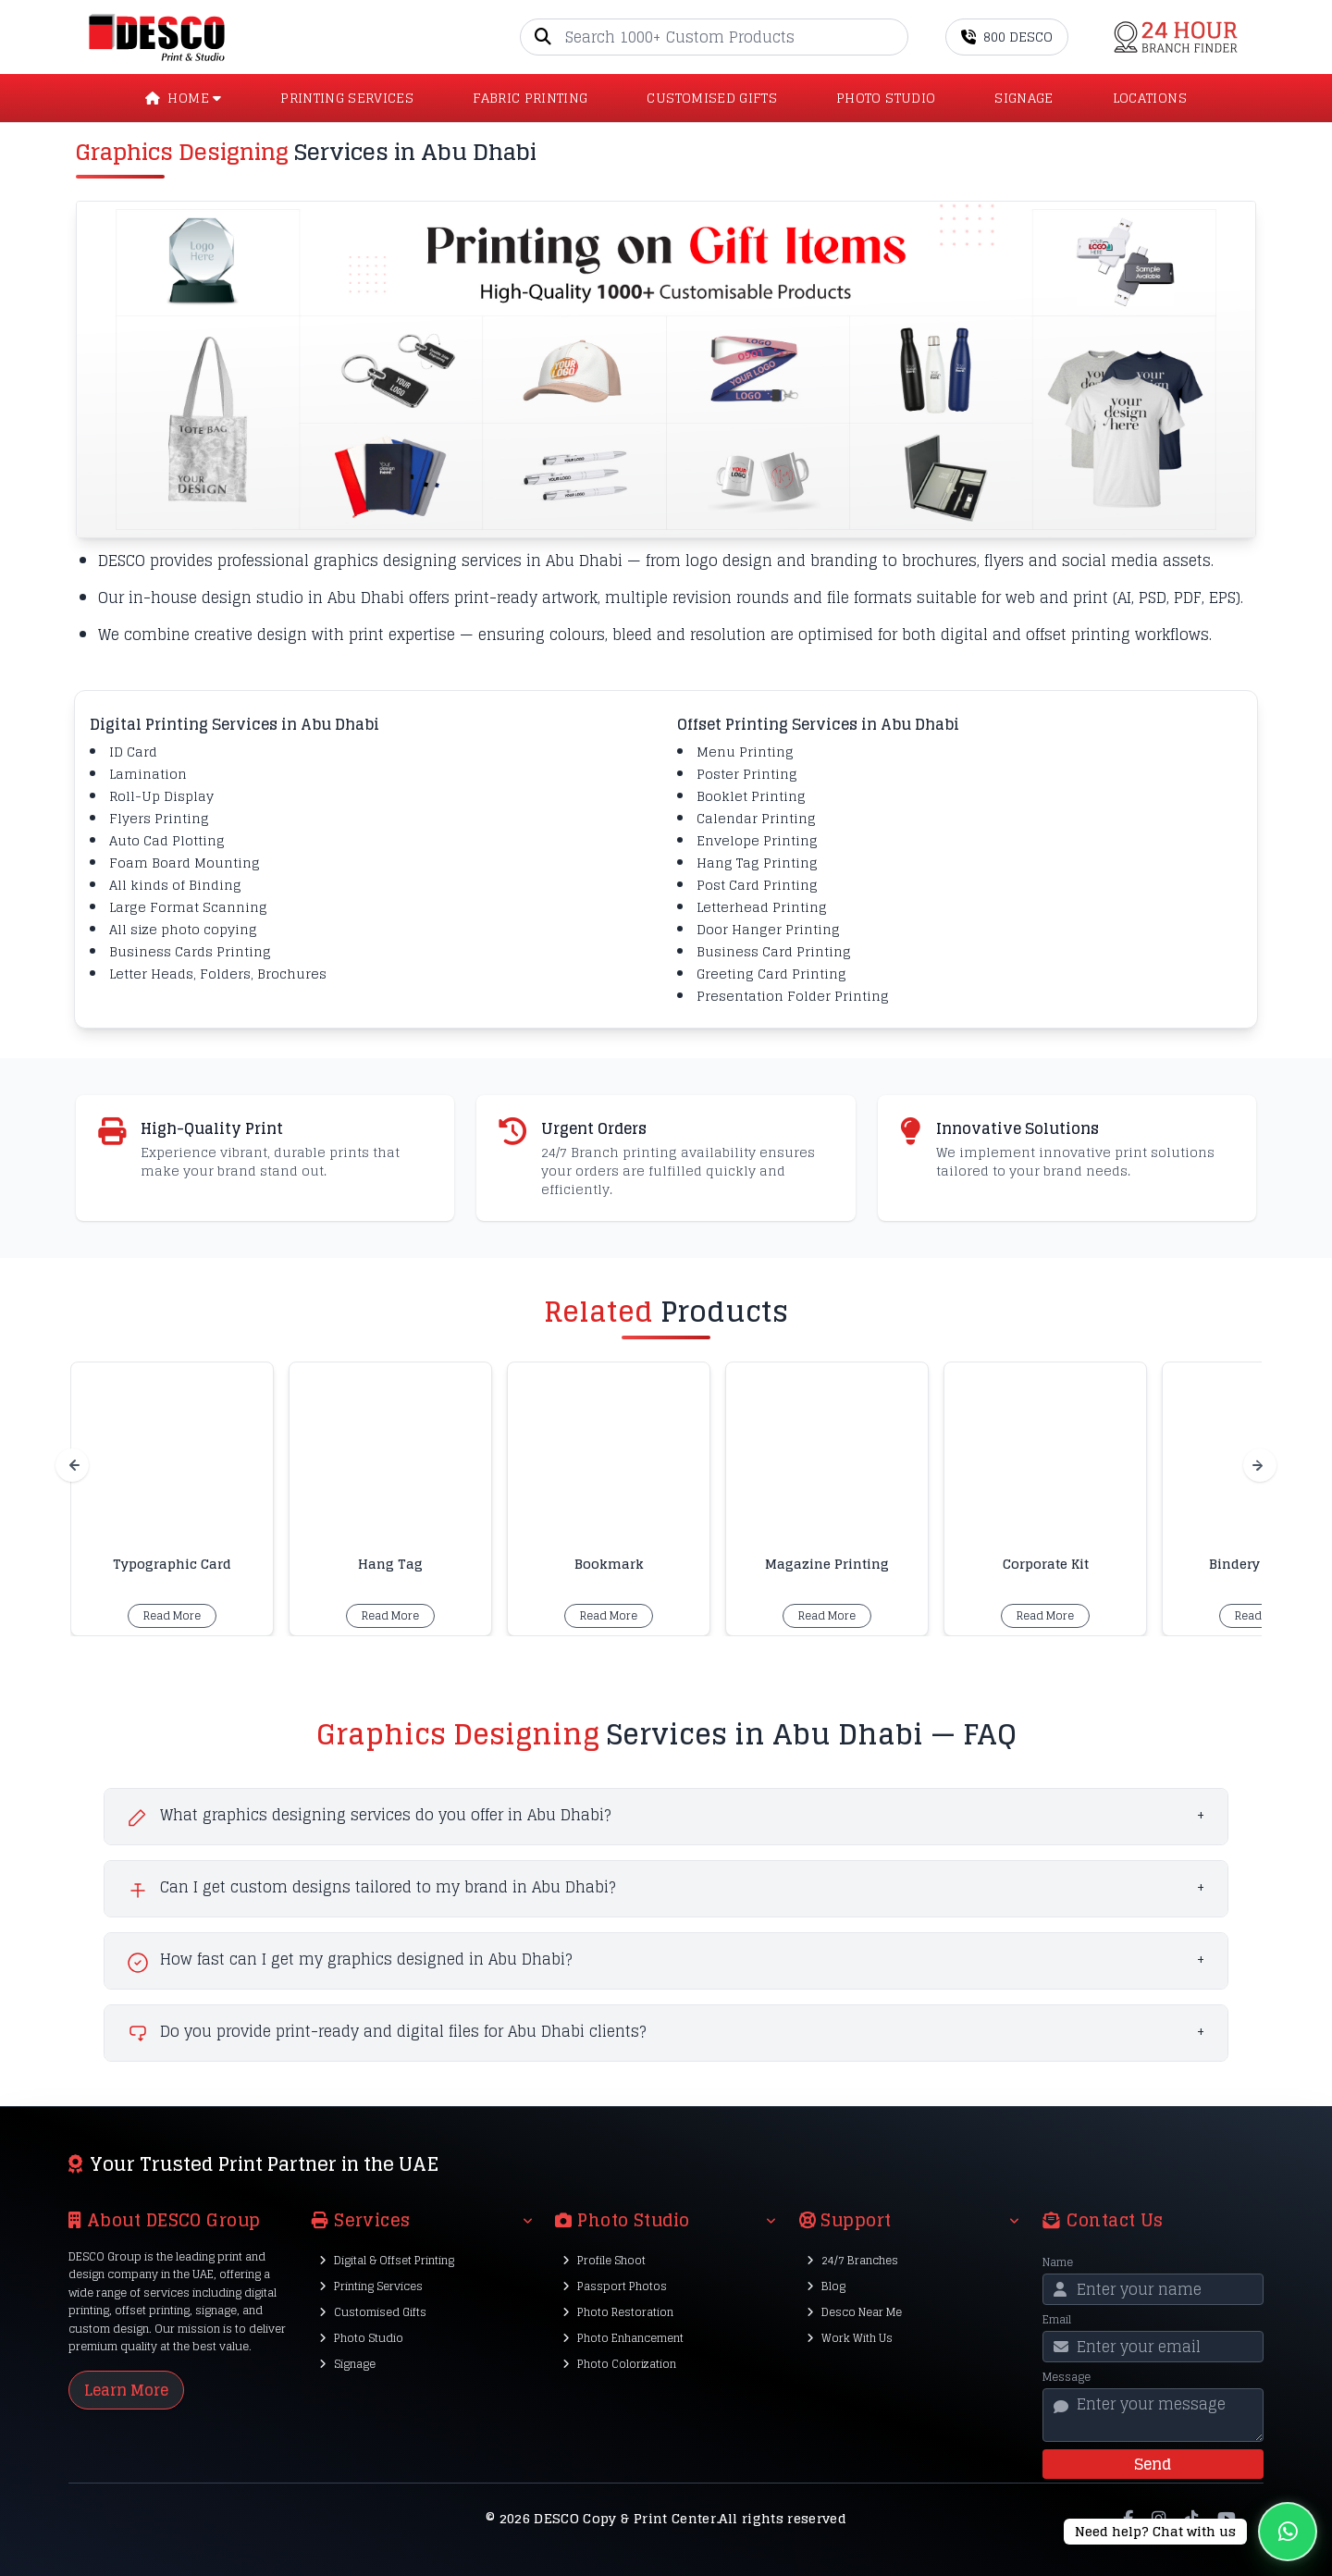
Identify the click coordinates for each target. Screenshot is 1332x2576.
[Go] (893, 37)
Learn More (126, 2390)
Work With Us (850, 2338)
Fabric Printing (530, 98)
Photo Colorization (619, 2363)
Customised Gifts (372, 2312)
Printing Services (371, 2286)
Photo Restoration (617, 2312)
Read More (172, 1615)
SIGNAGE (1023, 98)
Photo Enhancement (623, 2338)
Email (1056, 2319)
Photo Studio (361, 2338)
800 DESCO (1007, 36)
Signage (347, 2363)
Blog (826, 2286)
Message (1066, 2377)
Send (1152, 2464)
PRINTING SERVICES (346, 98)
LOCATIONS (1150, 98)
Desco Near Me (854, 2312)
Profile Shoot (604, 2260)
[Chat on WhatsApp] (1190, 2531)
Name (1057, 2262)
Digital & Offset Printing (386, 2260)
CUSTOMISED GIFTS (712, 98)
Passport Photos (614, 2286)
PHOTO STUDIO (885, 98)
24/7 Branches (852, 2260)
